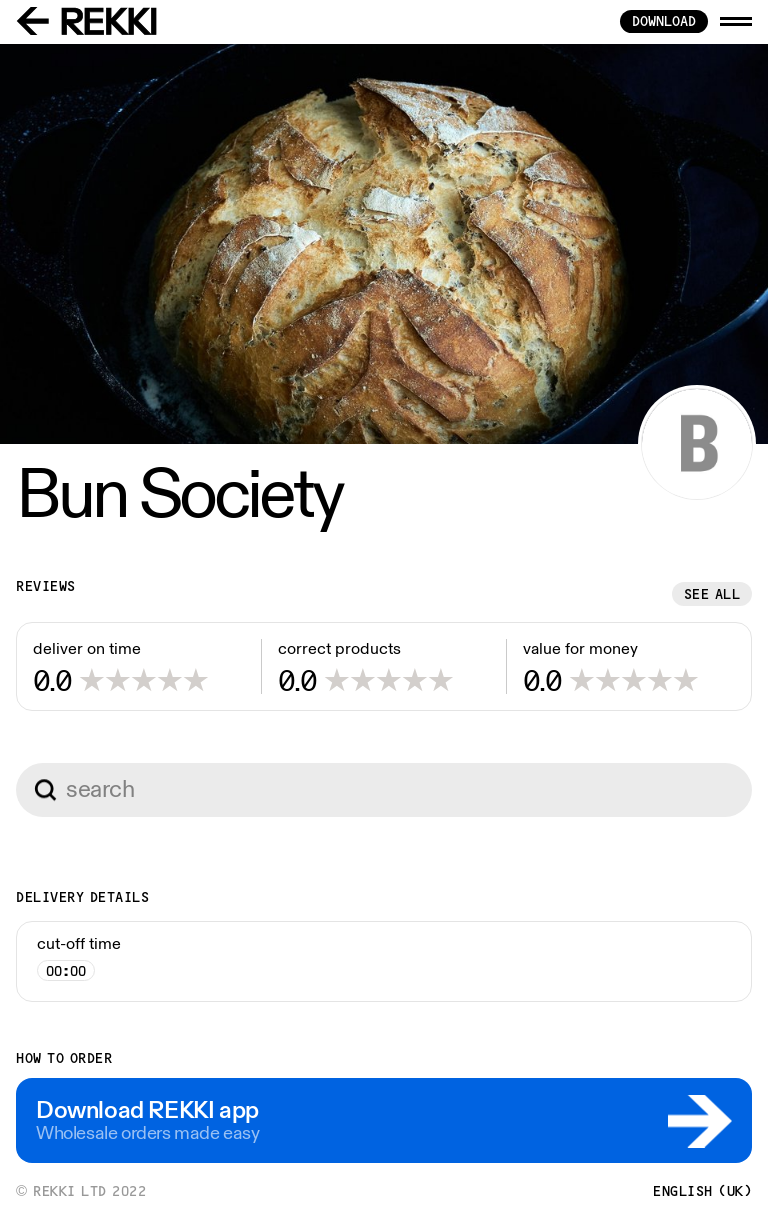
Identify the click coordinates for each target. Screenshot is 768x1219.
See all (712, 594)
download (664, 21)
